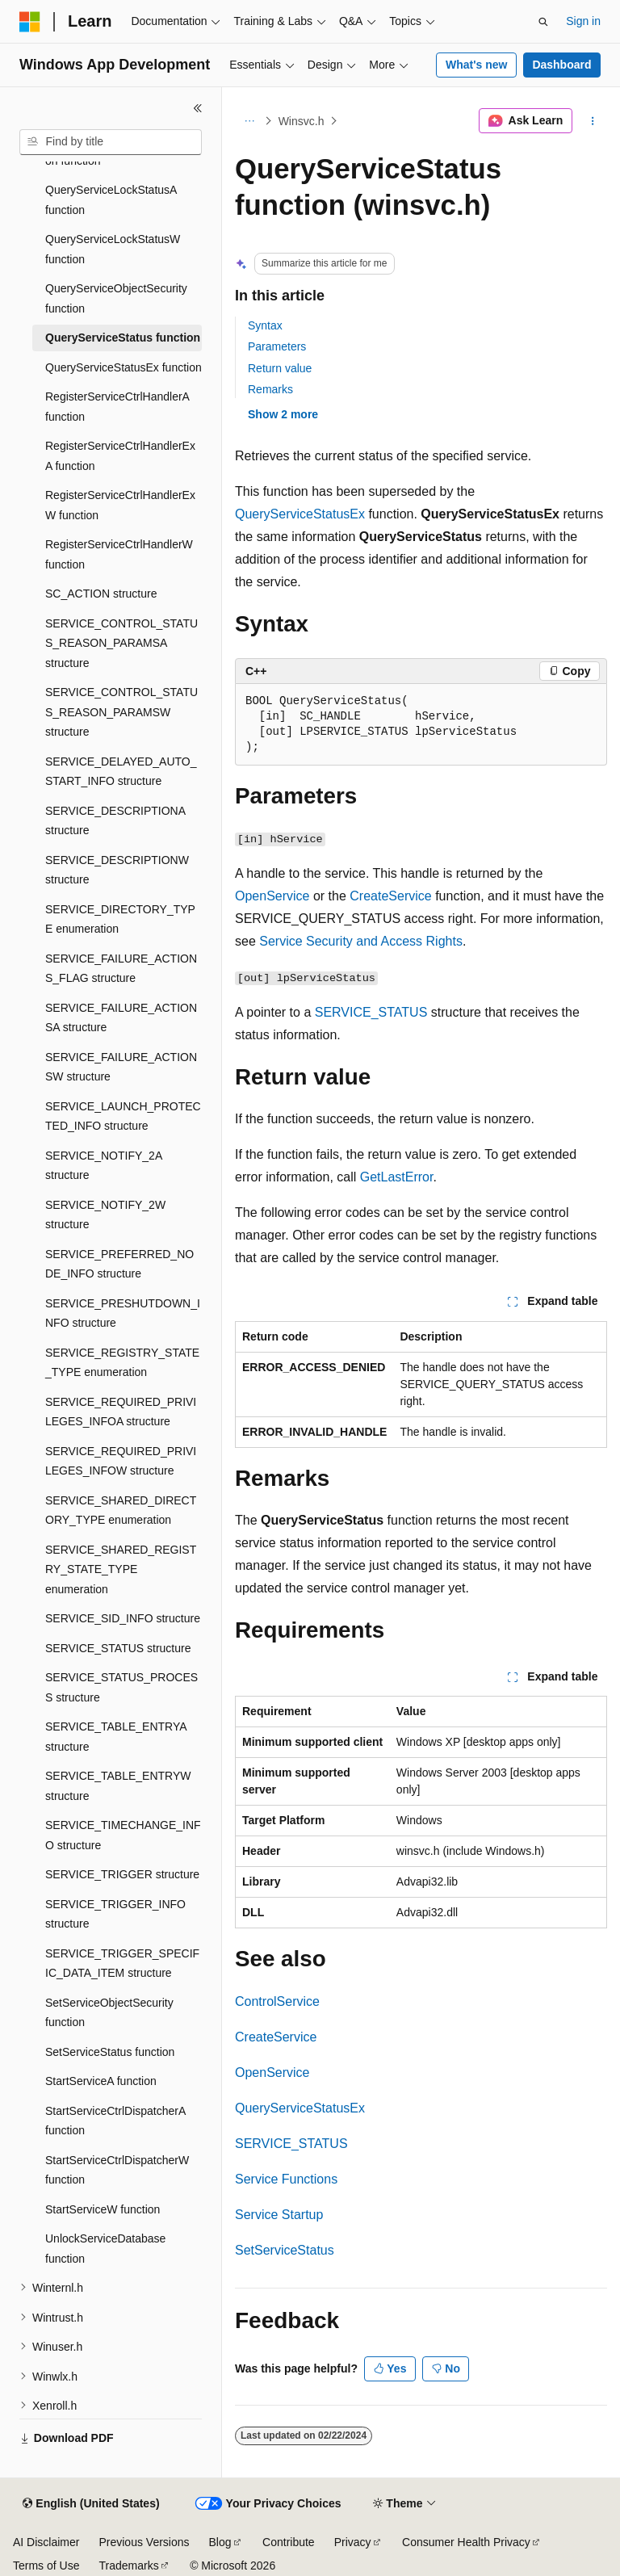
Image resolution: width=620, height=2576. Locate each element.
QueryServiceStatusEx (300, 514)
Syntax (265, 325)
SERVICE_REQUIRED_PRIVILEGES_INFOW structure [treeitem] (120, 1461)
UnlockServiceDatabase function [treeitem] (105, 2248)
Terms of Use (46, 2565)
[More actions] (593, 121)
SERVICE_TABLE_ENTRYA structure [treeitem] (115, 1736)
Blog (220, 2542)
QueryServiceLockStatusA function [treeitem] (111, 199)
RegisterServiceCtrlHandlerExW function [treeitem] (120, 505)
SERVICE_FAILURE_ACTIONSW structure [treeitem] (121, 1067)
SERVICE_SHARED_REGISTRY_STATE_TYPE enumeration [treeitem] (120, 1569)
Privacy (352, 2542)
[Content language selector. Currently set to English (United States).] (91, 2504)
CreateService (390, 896)
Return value (280, 368)
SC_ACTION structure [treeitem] (101, 593)
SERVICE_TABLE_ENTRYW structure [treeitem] (118, 1785)
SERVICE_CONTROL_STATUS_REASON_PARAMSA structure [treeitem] (121, 643)
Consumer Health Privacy (466, 2542)
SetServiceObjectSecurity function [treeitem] (109, 2012)
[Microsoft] (29, 21)
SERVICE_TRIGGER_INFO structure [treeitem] (115, 1914)
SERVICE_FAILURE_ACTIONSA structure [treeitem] (121, 1017)
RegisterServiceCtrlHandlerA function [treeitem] (117, 406)
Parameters (277, 346)
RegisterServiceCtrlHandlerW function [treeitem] (119, 554)
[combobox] (110, 142)
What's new (476, 64)
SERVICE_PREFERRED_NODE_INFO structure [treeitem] (119, 1264)
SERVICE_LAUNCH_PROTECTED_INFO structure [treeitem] (123, 1116)
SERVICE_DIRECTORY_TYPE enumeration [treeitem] (120, 919)
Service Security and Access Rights (361, 941)
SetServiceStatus (284, 2250)
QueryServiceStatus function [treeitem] (122, 337)
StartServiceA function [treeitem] (101, 2081)
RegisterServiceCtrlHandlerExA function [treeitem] (120, 455)
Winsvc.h (302, 121)
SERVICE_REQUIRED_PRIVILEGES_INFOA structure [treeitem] (120, 1412)
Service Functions (286, 2179)
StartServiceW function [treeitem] (102, 2209)
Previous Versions (143, 2542)
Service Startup (279, 2214)
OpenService (272, 896)
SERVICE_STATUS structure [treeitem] (118, 1648)
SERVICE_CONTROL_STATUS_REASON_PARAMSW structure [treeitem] (121, 712)
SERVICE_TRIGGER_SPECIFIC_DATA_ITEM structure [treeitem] (122, 1963)
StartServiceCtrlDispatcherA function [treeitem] (115, 2121)
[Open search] (543, 21)
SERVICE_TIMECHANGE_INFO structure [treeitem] (123, 1835)
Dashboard (561, 64)
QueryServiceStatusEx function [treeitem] (123, 367)
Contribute (288, 2542)
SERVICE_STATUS (371, 1012)
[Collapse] (198, 108)
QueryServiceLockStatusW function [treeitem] (112, 249)
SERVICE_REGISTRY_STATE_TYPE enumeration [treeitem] (122, 1362)
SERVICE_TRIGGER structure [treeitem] (122, 1874)
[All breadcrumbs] (249, 121)
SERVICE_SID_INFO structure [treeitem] (122, 1618)
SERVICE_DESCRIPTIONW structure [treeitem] (117, 870)
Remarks (270, 389)
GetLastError (397, 1177)
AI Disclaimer (46, 2542)
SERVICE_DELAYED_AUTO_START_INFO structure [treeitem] (121, 771)
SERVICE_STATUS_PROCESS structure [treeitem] (121, 1687)
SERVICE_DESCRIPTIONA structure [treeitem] (115, 820)
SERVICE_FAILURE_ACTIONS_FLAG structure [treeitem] (121, 968)
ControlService (277, 2001)
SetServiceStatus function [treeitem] (109, 2051)
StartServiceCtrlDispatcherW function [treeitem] (117, 2170)
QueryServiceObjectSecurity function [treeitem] (116, 298)
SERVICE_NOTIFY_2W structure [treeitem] (105, 1214)
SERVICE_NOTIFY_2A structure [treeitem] (103, 1165)
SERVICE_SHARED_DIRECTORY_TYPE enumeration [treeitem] (120, 1510)
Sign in (583, 21)
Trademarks (128, 2565)
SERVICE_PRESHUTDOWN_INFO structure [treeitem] (122, 1313)
